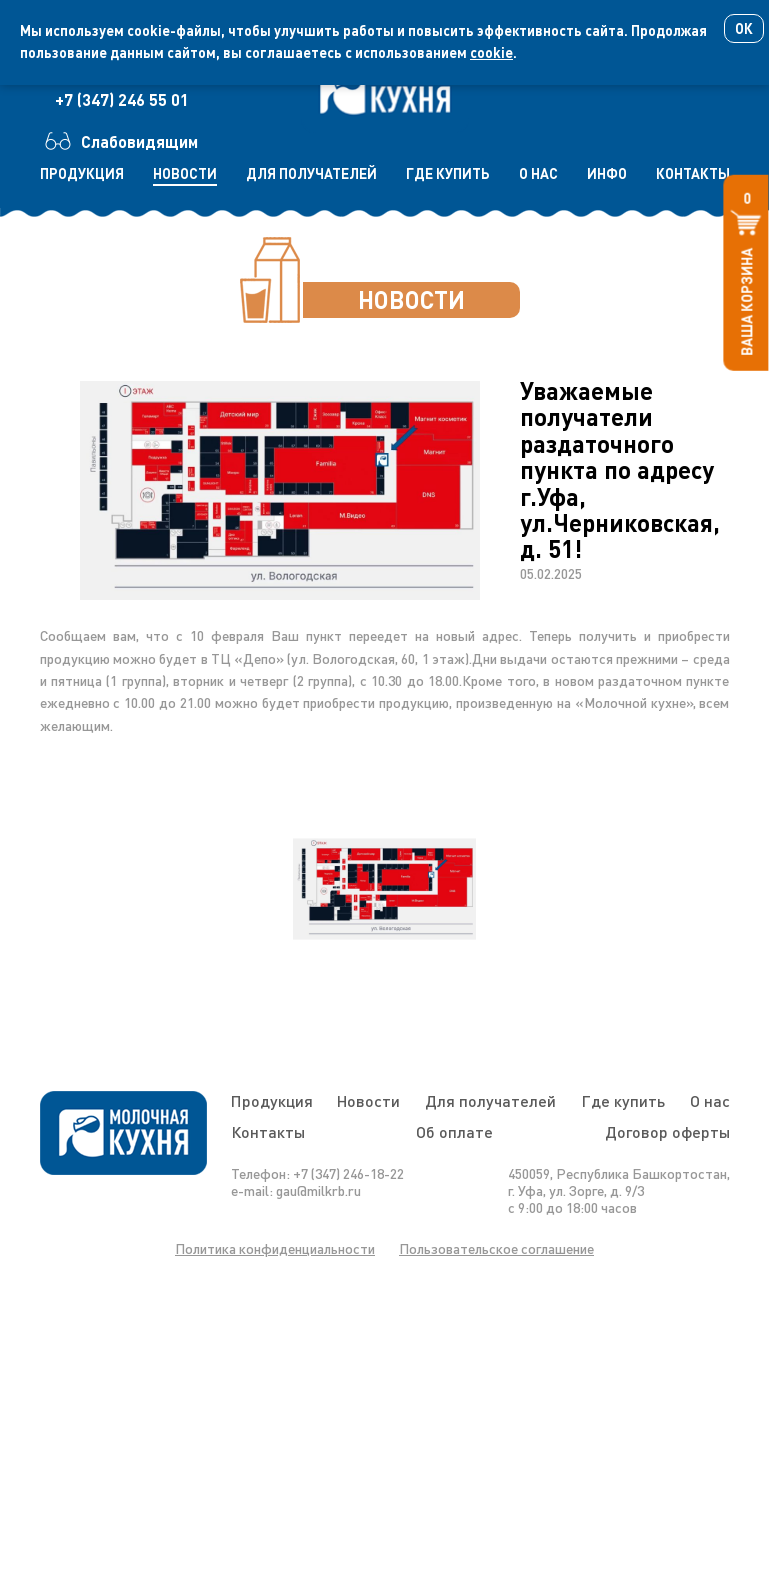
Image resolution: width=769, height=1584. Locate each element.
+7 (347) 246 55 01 (122, 99)
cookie (491, 52)
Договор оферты (667, 1131)
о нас (538, 173)
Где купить (623, 1100)
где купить (448, 173)
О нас (710, 1100)
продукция (82, 173)
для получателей (311, 173)
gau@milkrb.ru (318, 1190)
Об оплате (454, 1131)
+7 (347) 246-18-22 (348, 1173)
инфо (607, 173)
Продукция (272, 1100)
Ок (744, 28)
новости (185, 173)
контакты (693, 173)
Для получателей (490, 1100)
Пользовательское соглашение (496, 1248)
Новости (368, 1100)
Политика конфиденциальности (275, 1248)
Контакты (268, 1131)
